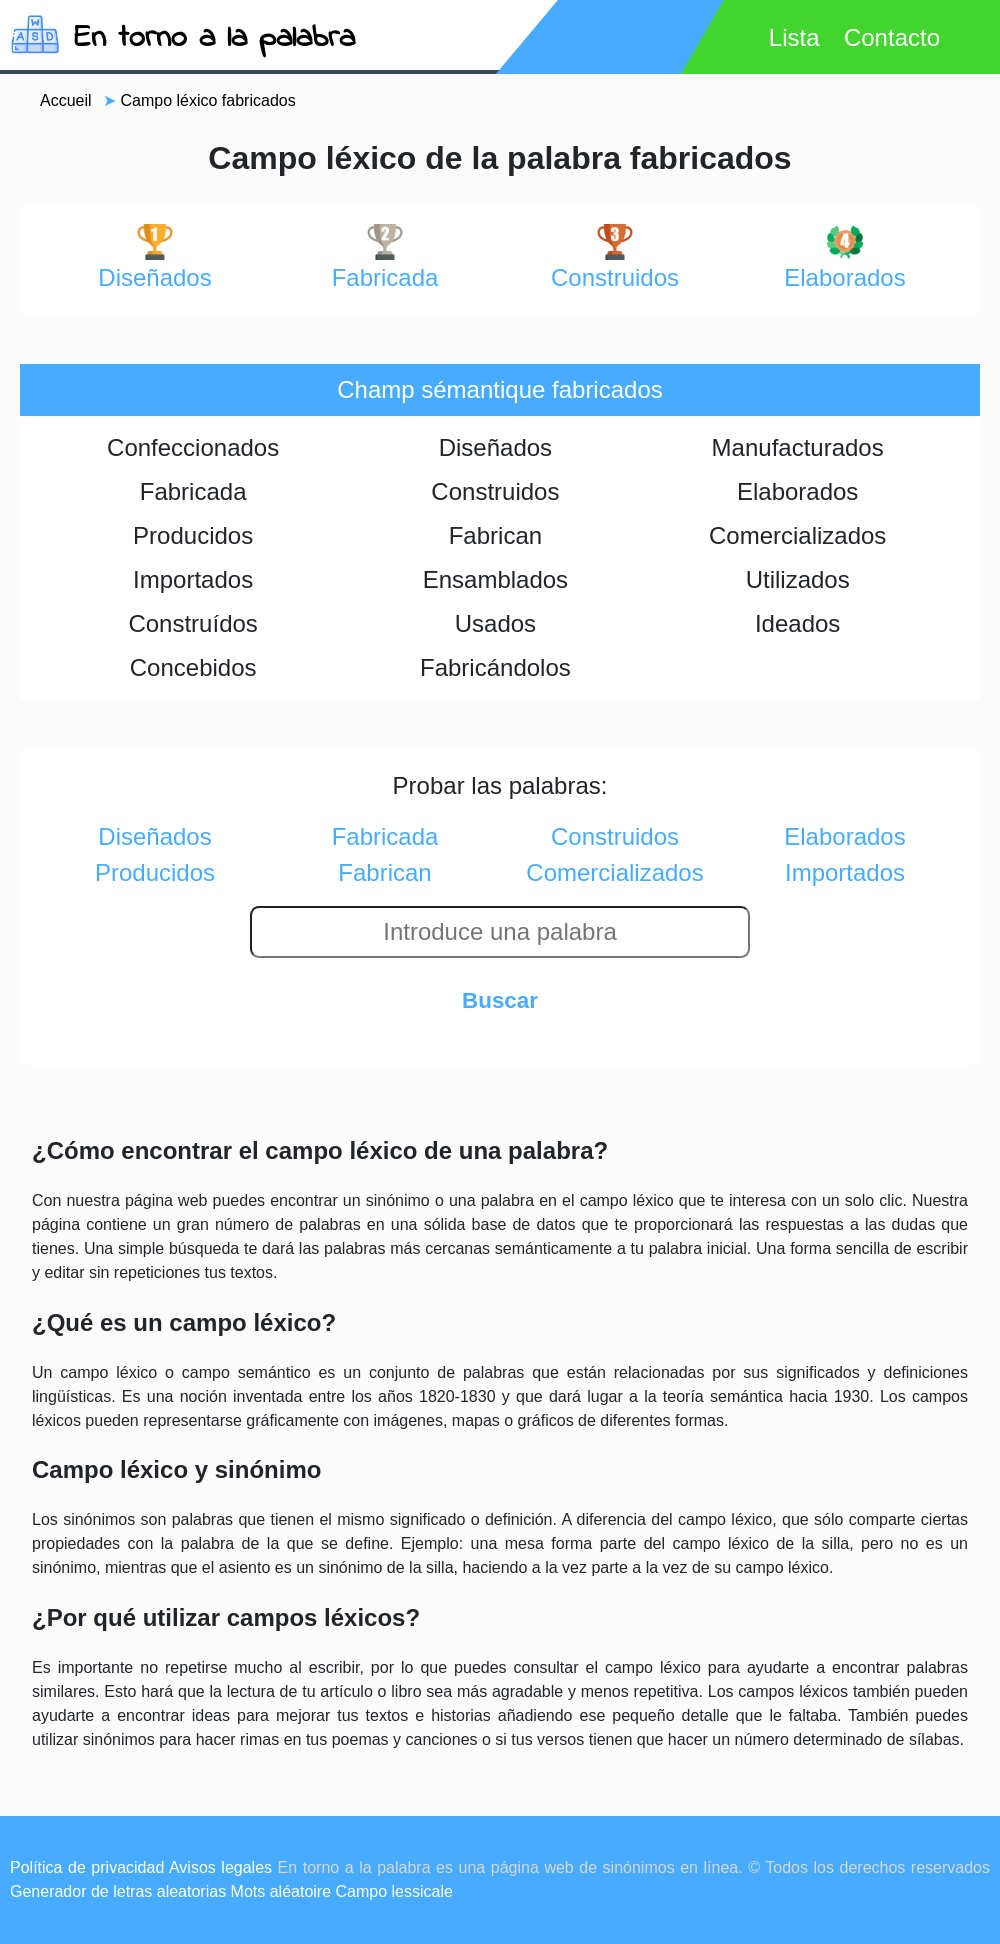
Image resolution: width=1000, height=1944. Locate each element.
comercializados (614, 872)
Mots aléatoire (281, 1891)
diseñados (154, 257)
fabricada (385, 257)
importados (845, 872)
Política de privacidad (87, 1867)
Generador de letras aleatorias (118, 1891)
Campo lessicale (394, 1891)
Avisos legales (220, 1867)
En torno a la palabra (214, 38)
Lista (794, 37)
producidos (155, 872)
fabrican (384, 872)
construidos (615, 257)
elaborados (844, 257)
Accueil (66, 100)
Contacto (892, 37)
